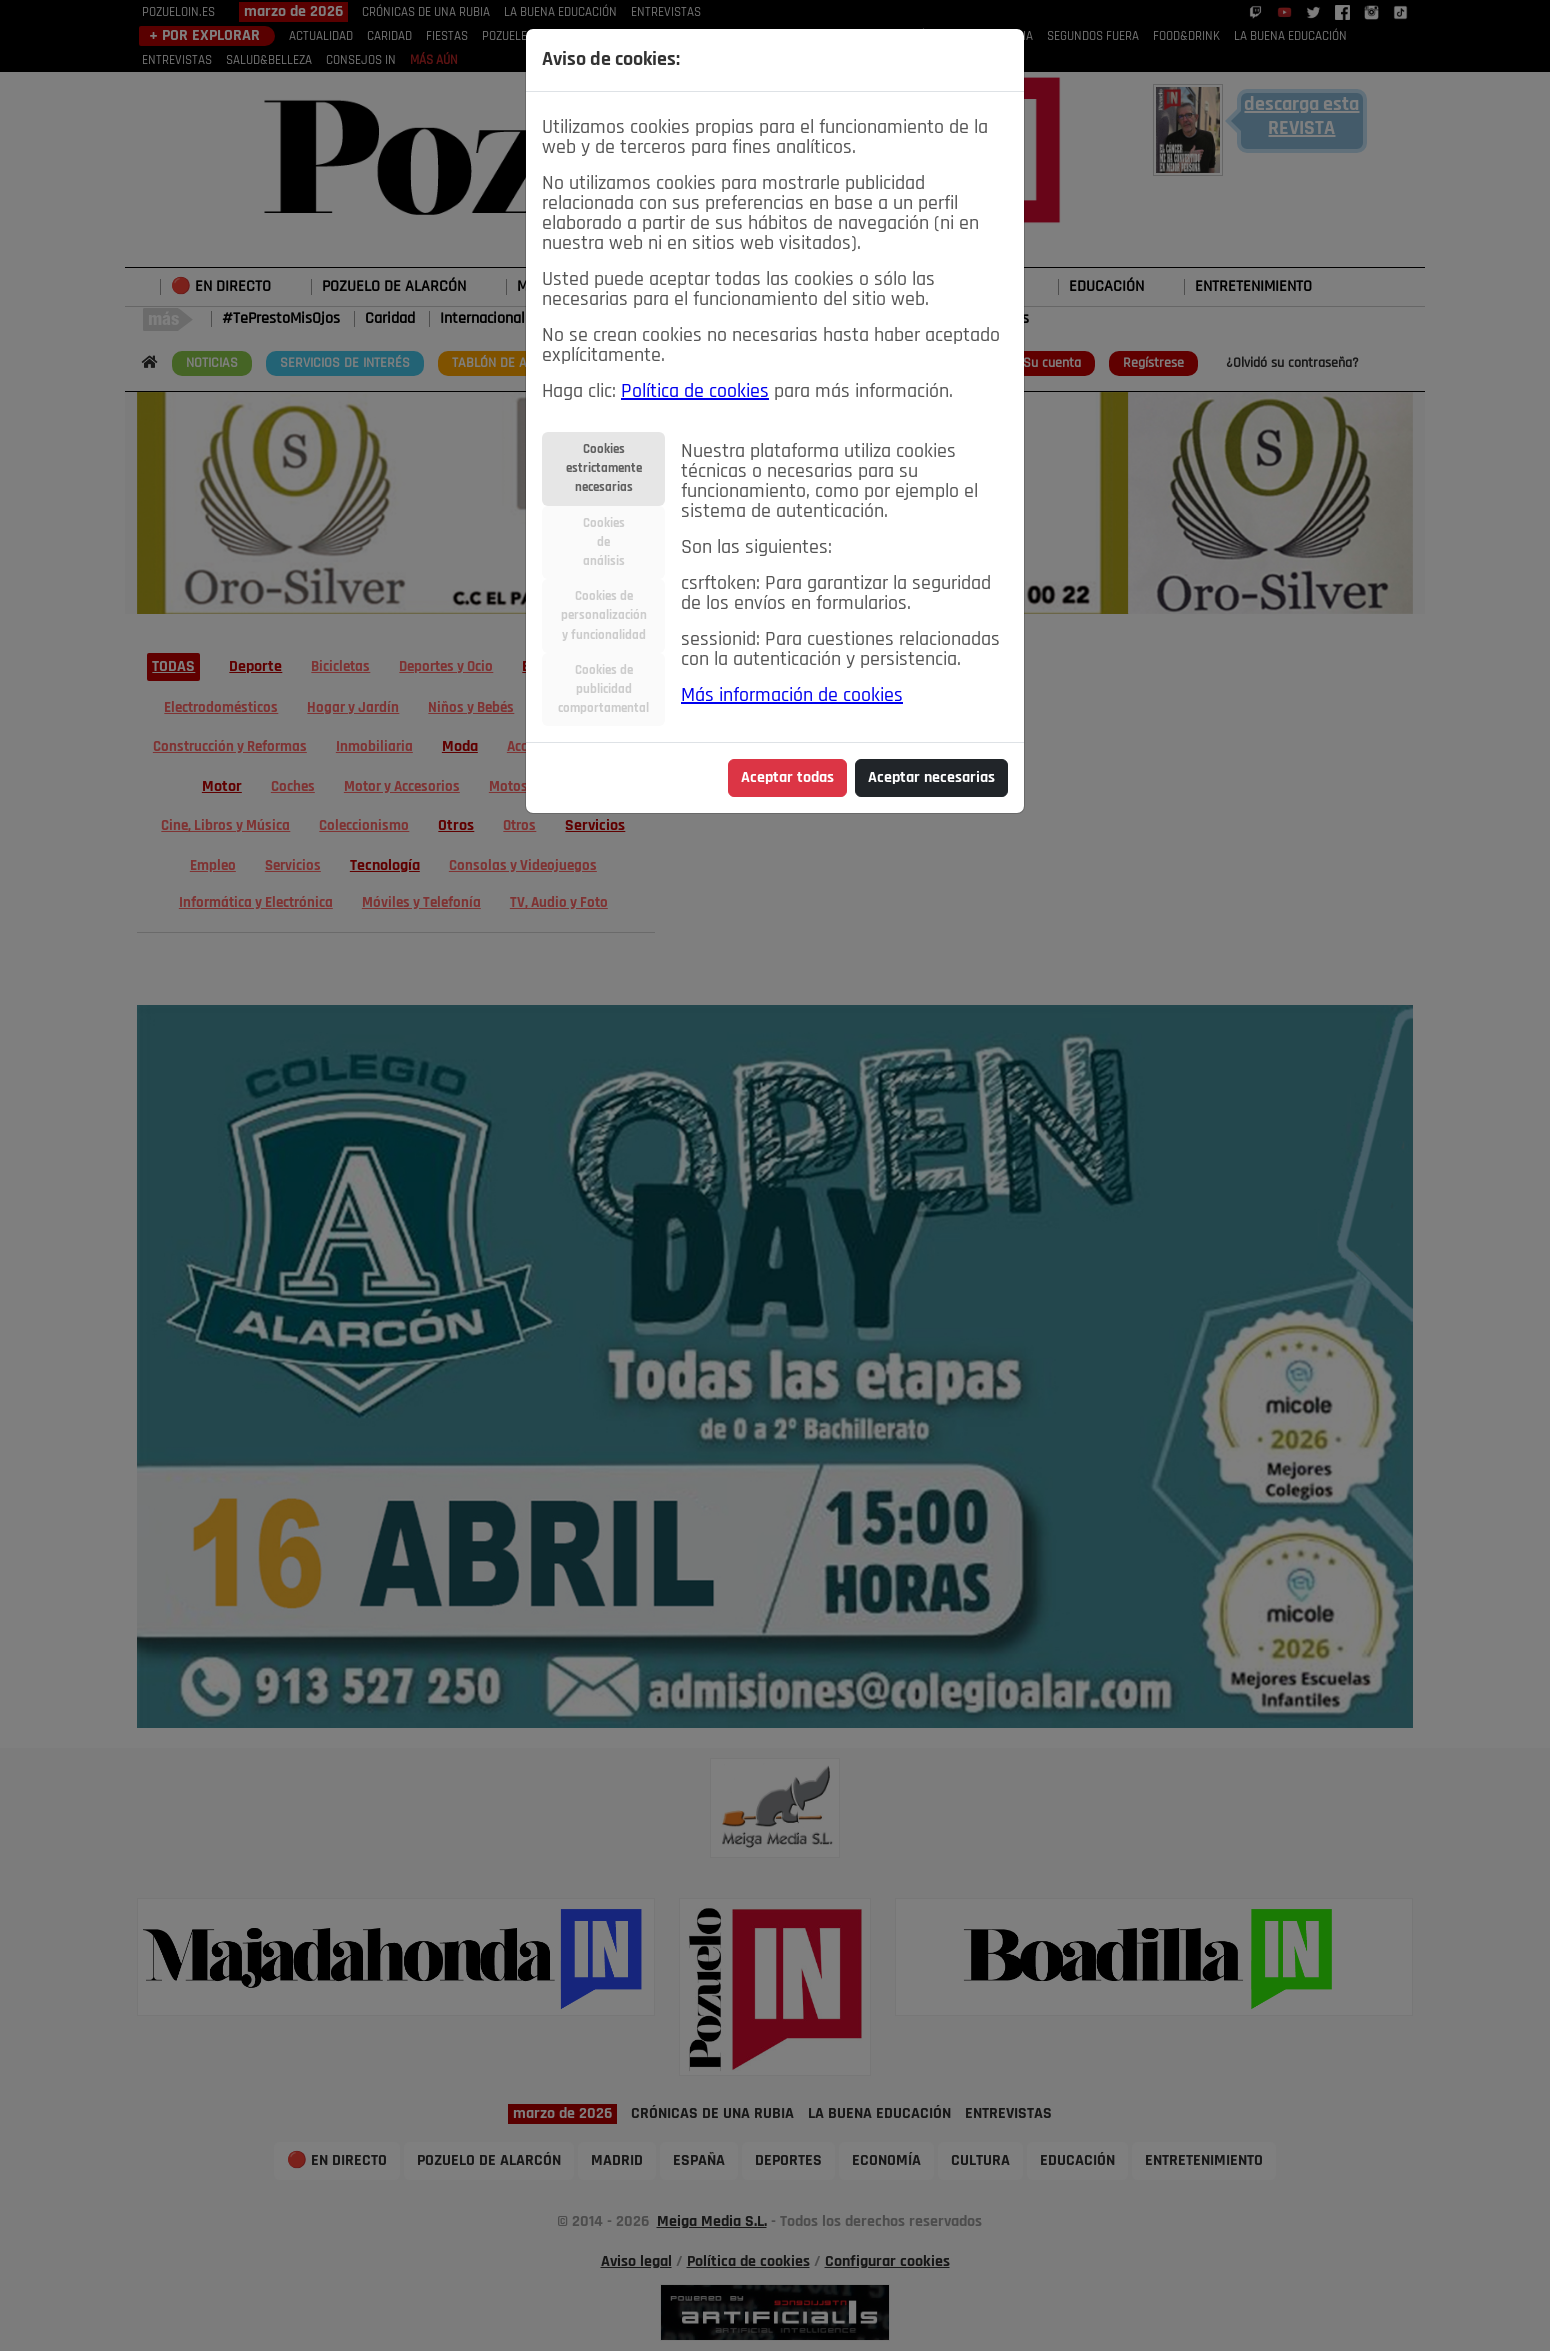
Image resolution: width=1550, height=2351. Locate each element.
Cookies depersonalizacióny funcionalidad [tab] (604, 615)
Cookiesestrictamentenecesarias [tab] (604, 468)
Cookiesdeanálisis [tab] (604, 542)
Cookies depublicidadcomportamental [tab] (603, 689)
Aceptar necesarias (931, 778)
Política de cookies (695, 392)
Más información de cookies (792, 696)
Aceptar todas (787, 778)
